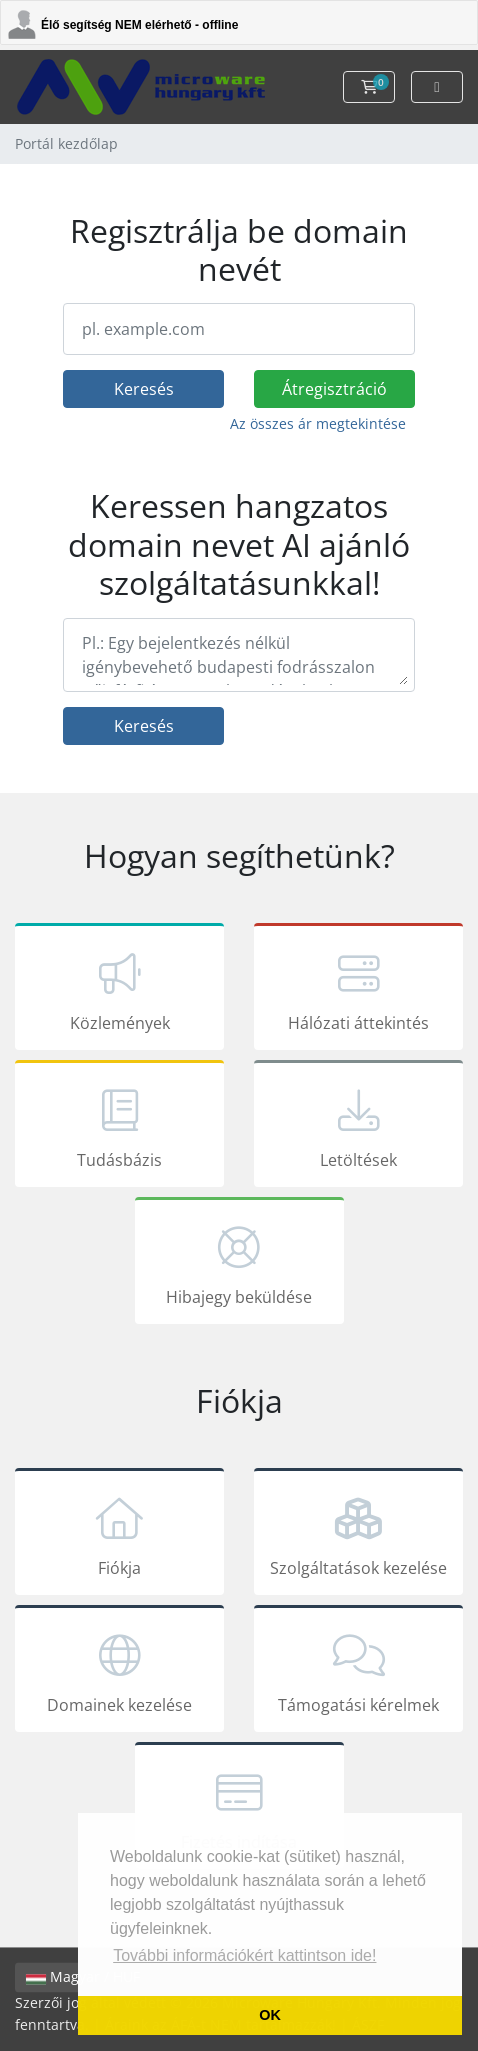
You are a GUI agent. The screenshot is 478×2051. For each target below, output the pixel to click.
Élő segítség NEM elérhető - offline (139, 25)
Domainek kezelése (119, 1672)
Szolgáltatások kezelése (358, 1535)
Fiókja (119, 1535)
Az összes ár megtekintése (318, 423)
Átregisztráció (334, 389)
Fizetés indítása (239, 1809)
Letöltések (358, 1127)
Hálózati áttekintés (358, 990)
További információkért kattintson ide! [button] (244, 1955)
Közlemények (119, 990)
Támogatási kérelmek (358, 1672)
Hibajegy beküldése (239, 1264)
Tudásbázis (119, 1127)
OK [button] (270, 2015)
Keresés (144, 389)
